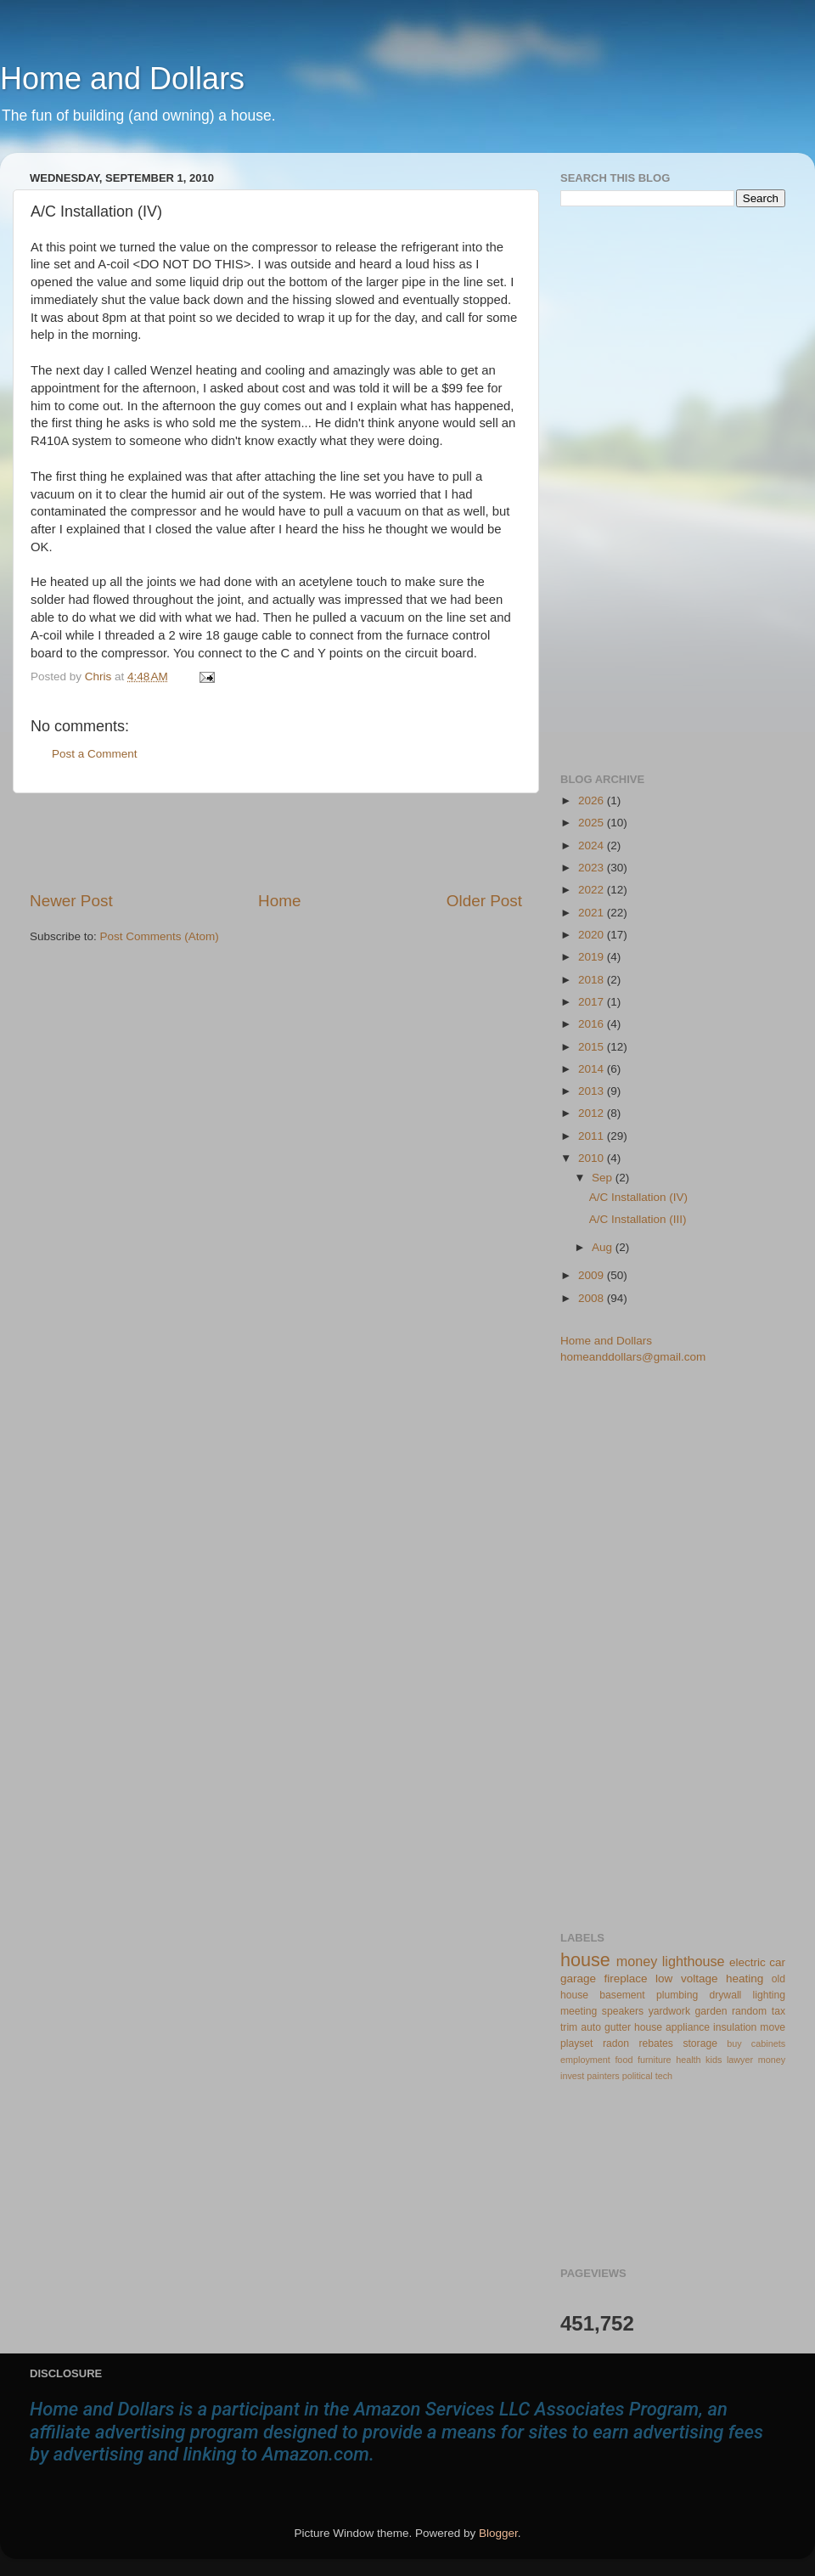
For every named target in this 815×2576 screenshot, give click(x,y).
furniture (655, 2060)
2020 (592, 934)
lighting (769, 1995)
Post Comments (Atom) (159, 936)
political (637, 2076)
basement (621, 1995)
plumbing (677, 1995)
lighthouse (693, 1961)
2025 (592, 822)
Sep (603, 1177)
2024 (592, 845)
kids (713, 2060)
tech (663, 2076)
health (688, 2060)
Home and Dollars (122, 78)
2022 (592, 889)
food (623, 2060)
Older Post (484, 901)
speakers (623, 2011)
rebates (655, 2043)
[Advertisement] (276, 841)
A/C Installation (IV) (638, 1197)
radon (616, 2043)
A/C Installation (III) (638, 1219)
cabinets (768, 2043)
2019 (592, 956)
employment (585, 2060)
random (749, 2011)
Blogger (498, 2533)
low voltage (686, 1978)
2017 (592, 1001)
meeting (578, 2011)
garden (711, 2011)
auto (591, 2027)
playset (576, 2043)
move (772, 2027)
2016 (592, 1023)
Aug (603, 1247)
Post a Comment (95, 753)
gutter (617, 2027)
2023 (592, 867)
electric (747, 1962)
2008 (592, 1298)
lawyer (740, 2060)
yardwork (669, 2011)
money (637, 1961)
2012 (592, 1113)
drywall (726, 1995)
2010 (592, 1158)
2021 (592, 912)
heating (744, 1978)
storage (700, 2043)
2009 (592, 1275)
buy (734, 2043)
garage (578, 1978)
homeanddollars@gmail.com (632, 1356)
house (585, 1959)
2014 (592, 1069)
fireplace (626, 1978)
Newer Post (71, 901)
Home (279, 901)
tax (778, 2011)
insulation (734, 2027)
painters (603, 2076)
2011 (592, 1136)
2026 (592, 800)
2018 (592, 979)
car (777, 1962)
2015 (592, 1046)
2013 (592, 1091)
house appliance (672, 2027)
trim (568, 2027)
